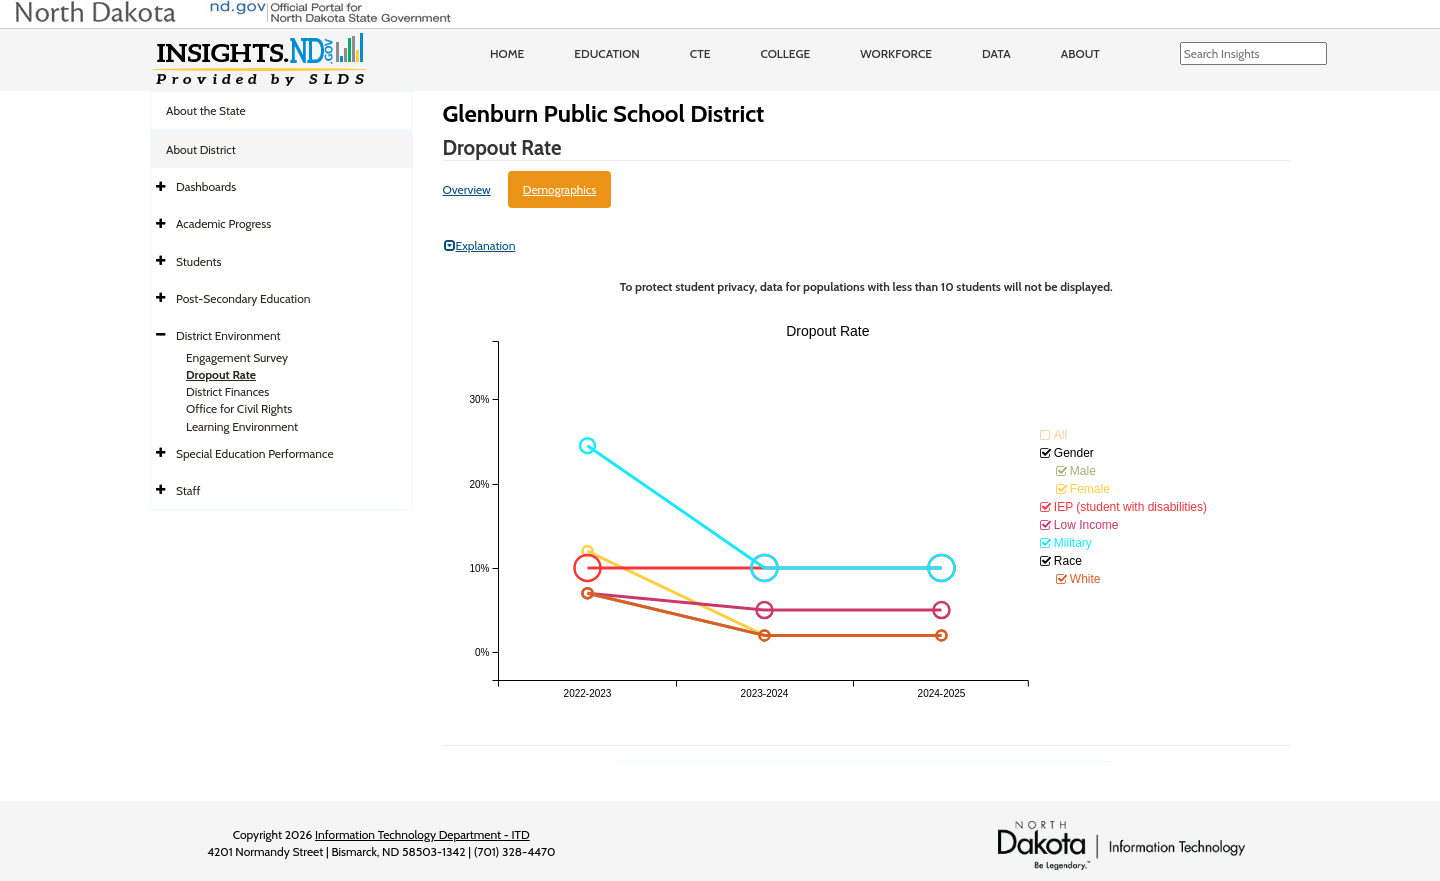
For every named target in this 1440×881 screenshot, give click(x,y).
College (785, 53)
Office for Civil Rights (239, 408)
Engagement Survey (237, 357)
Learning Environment (242, 426)
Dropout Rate (221, 374)
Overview (467, 189)
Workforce (896, 53)
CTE (700, 53)
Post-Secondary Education (243, 298)
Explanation (480, 245)
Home (507, 53)
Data (996, 53)
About (1080, 53)
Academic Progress (223, 223)
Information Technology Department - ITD (422, 834)
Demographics (560, 189)
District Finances (227, 391)
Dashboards (206, 186)
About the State (206, 110)
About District (201, 149)
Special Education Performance (255, 453)
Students (199, 261)
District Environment (228, 335)
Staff (188, 490)
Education (607, 53)
